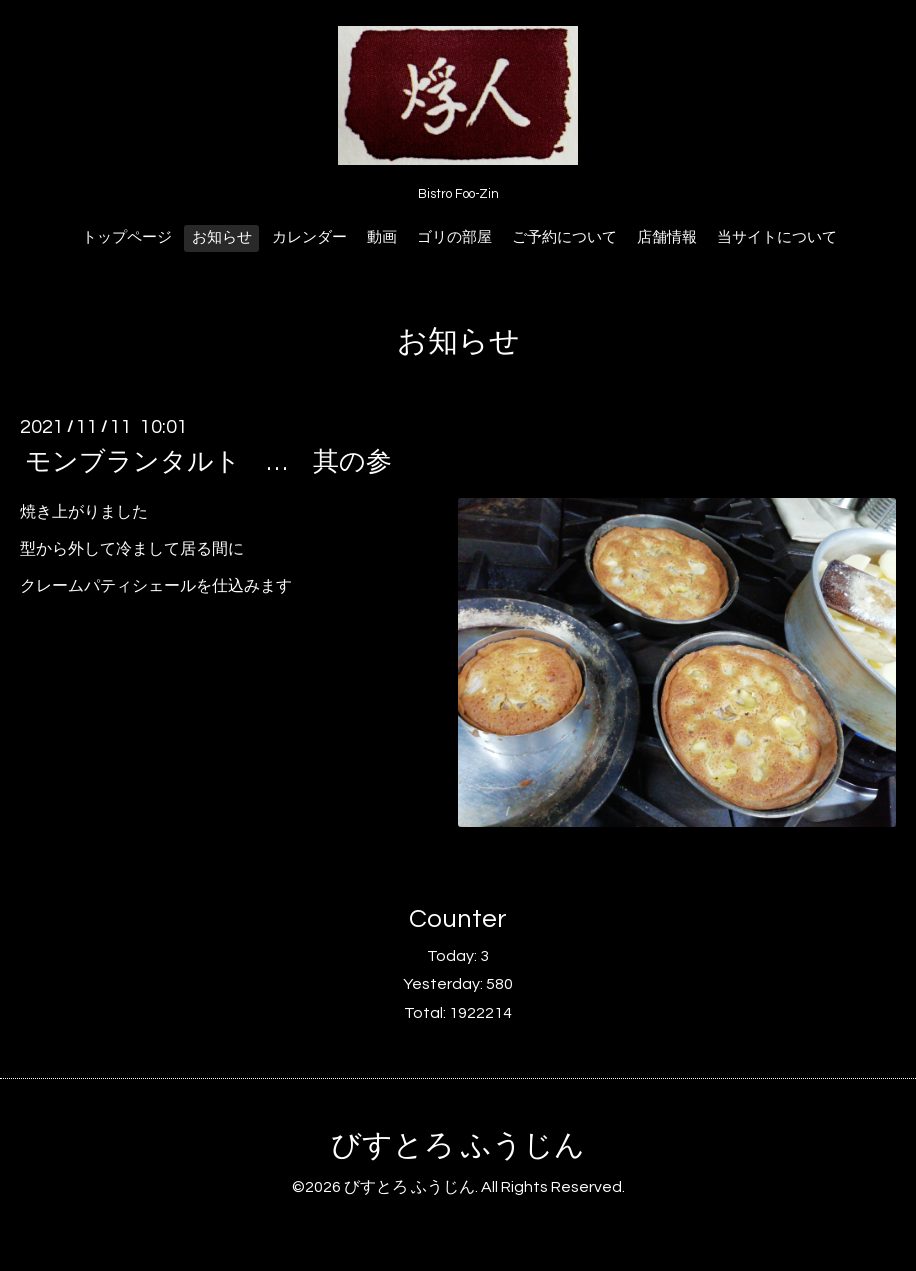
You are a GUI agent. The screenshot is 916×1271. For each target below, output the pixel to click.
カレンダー (309, 237)
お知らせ (222, 237)
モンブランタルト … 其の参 (208, 462)
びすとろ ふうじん (458, 1145)
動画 (382, 237)
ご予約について (564, 237)
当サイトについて (777, 237)
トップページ (127, 237)
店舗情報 (667, 237)
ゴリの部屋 (454, 237)
